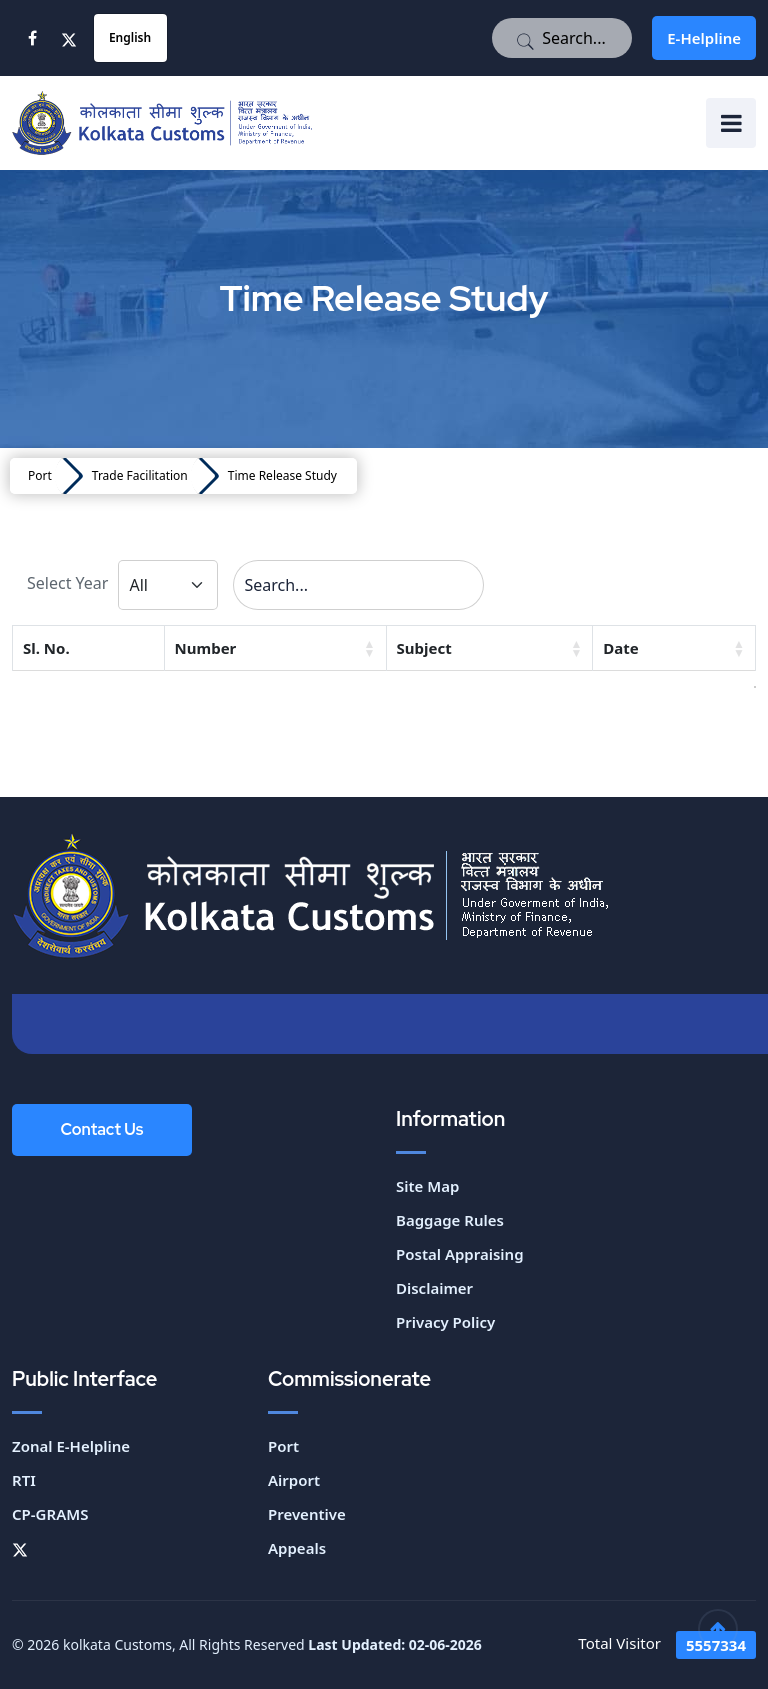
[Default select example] (168, 585)
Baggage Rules (450, 1220)
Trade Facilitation (140, 475)
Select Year (67, 583)
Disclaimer (434, 1288)
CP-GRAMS (50, 1514)
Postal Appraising (460, 1254)
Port (40, 475)
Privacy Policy (445, 1322)
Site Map (427, 1186)
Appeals (297, 1548)
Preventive (307, 1514)
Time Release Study (282, 475)
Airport (294, 1480)
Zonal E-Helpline (71, 1446)
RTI (24, 1480)
